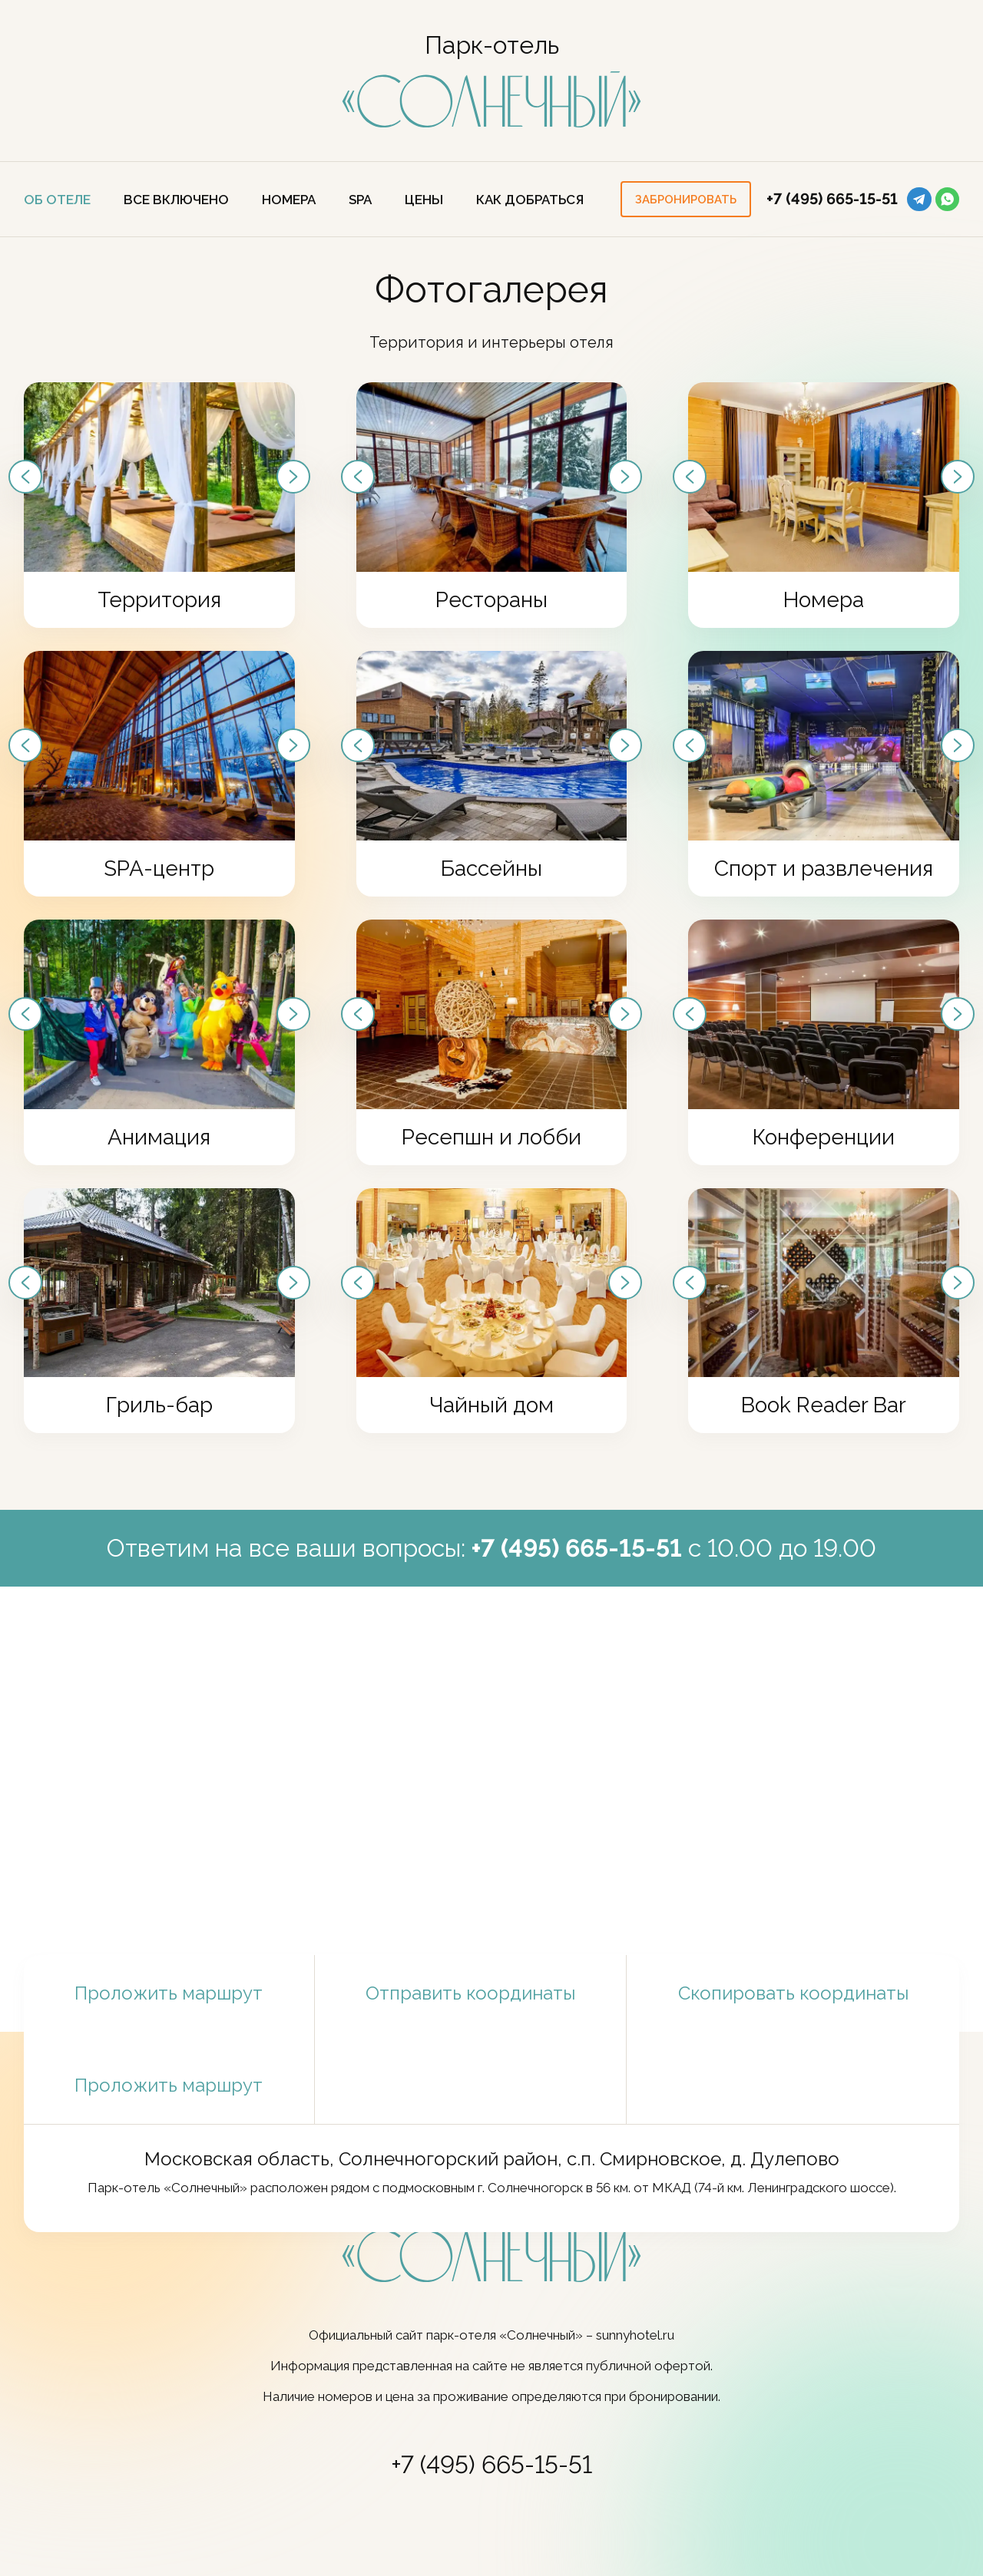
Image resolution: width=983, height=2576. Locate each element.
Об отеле (57, 199)
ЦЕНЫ (424, 199)
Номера (289, 199)
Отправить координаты (470, 1993)
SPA (360, 199)
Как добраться (530, 199)
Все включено (176, 199)
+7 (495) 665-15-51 (832, 199)
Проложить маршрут (168, 1993)
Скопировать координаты (793, 1993)
